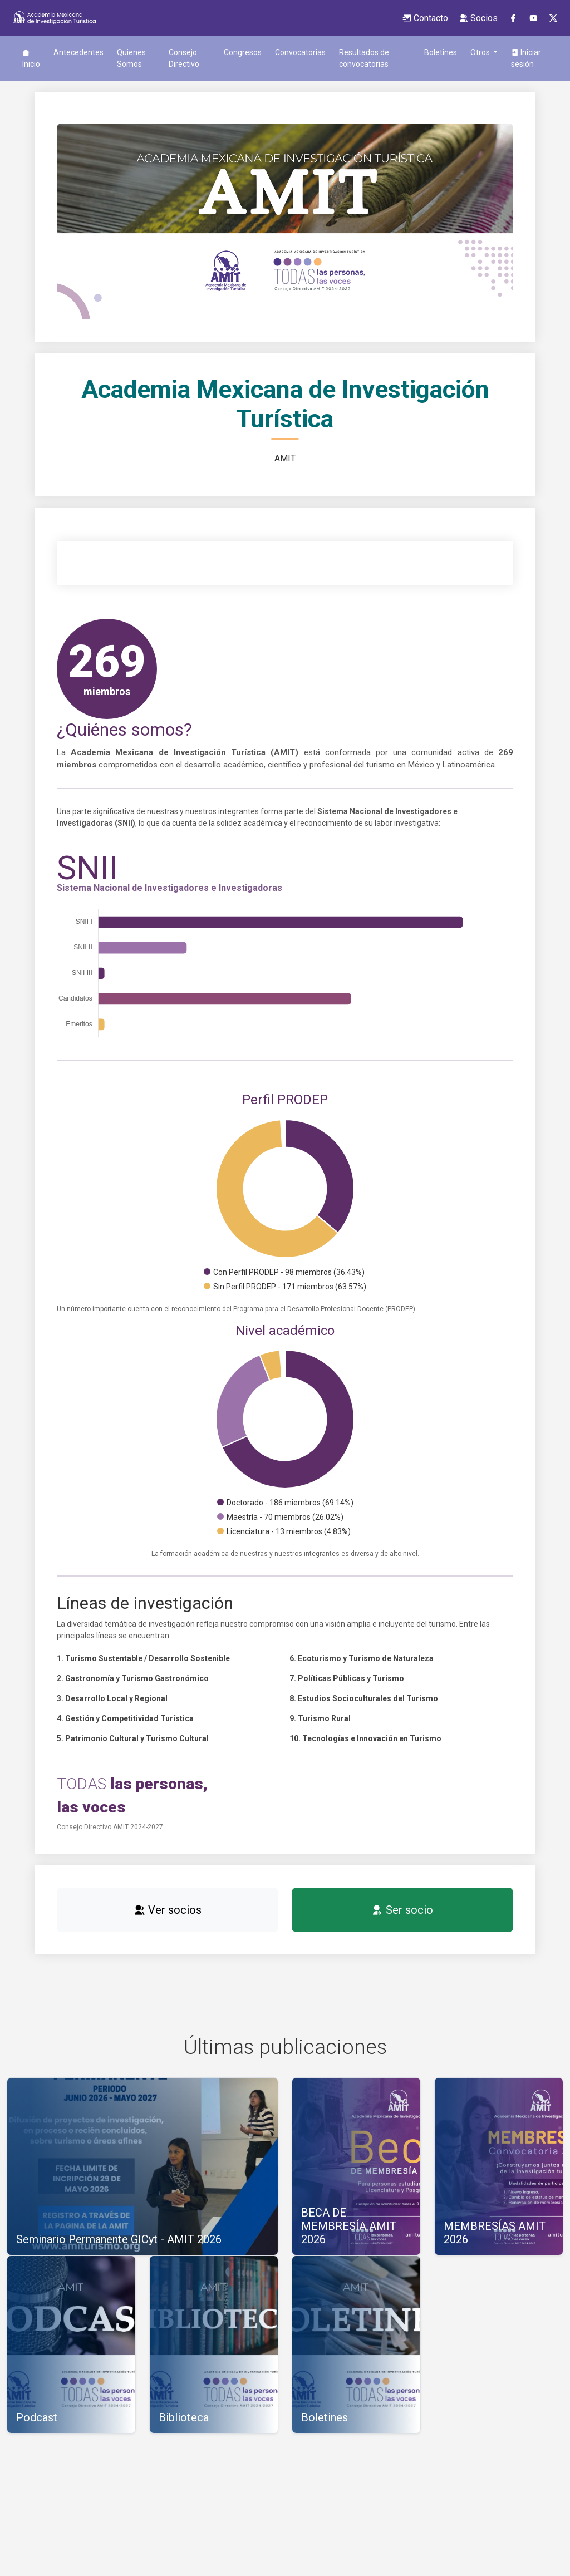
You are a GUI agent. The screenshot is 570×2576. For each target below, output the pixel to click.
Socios (478, 18)
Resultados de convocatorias (343, 64)
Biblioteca (445, 52)
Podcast (529, 52)
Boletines (397, 52)
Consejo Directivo (174, 58)
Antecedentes (78, 52)
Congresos (222, 52)
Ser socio (402, 1921)
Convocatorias (279, 52)
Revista (488, 52)
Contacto (425, 18)
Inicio (31, 58)
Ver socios (168, 1921)
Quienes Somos (131, 58)
